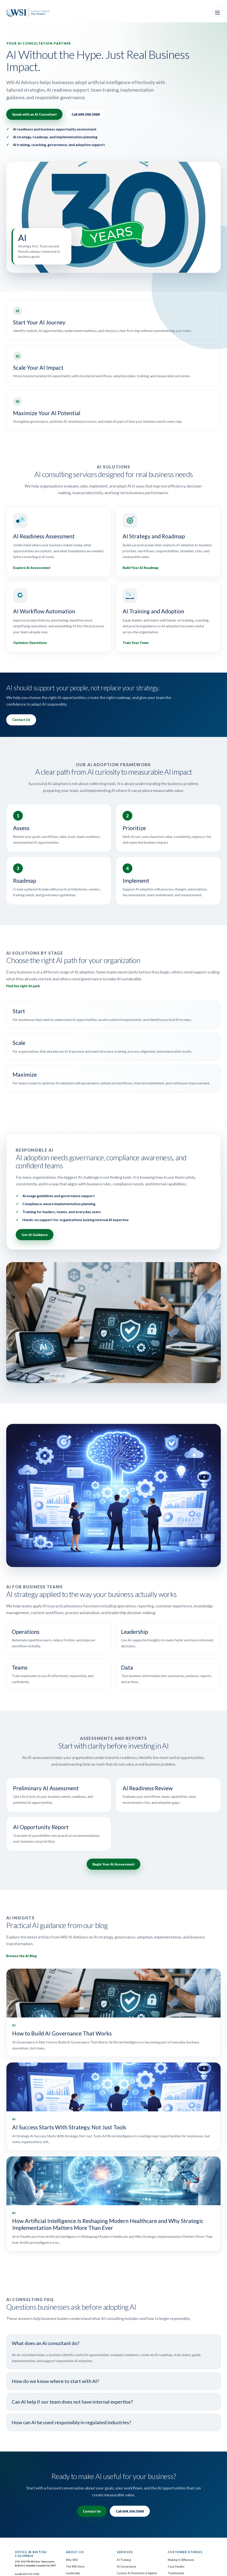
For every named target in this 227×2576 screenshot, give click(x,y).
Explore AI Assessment (31, 568)
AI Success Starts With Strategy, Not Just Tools (69, 2127)
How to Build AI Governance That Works (62, 2033)
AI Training (124, 2560)
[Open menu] (217, 12)
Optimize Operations (30, 643)
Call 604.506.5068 (86, 114)
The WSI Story (75, 2566)
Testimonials (176, 2573)
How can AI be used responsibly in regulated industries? (71, 2422)
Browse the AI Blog (21, 1956)
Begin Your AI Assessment (113, 1864)
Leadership (73, 2573)
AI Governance (126, 2566)
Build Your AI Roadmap (141, 568)
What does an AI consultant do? (46, 2343)
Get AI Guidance (35, 1235)
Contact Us (21, 720)
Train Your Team (136, 643)
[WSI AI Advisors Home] (29, 12)
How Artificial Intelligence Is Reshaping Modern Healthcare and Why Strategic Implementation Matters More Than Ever (108, 2224)
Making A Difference (181, 2560)
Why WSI (72, 2560)
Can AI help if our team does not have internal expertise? (72, 2402)
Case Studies (176, 2566)
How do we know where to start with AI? (55, 2381)
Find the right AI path (23, 986)
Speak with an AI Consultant (34, 114)
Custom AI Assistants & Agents (137, 2573)
